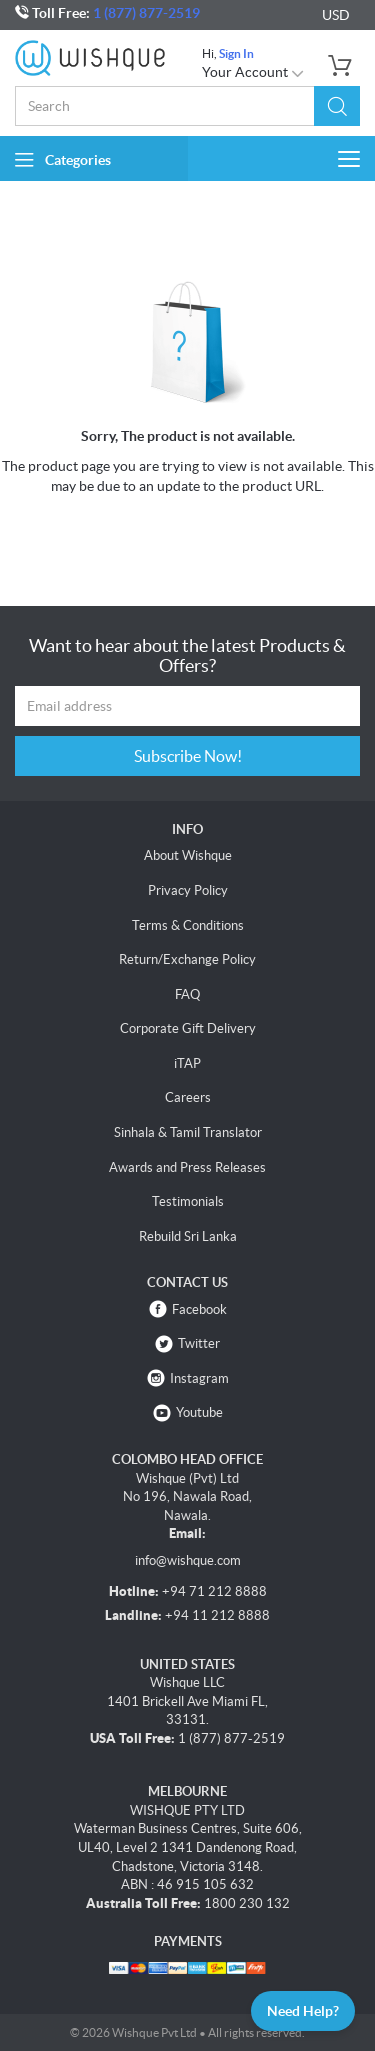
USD (336, 15)
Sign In (236, 53)
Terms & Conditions (188, 925)
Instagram (199, 1378)
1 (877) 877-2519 (146, 13)
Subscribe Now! (188, 756)
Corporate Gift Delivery (188, 1028)
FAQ (187, 994)
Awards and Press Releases (187, 1167)
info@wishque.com (188, 1560)
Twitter (199, 1343)
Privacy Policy (188, 890)
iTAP (187, 1063)
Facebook (199, 1309)
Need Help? (303, 2011)
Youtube (199, 1412)
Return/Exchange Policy (187, 959)
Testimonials (188, 1201)
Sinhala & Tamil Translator (188, 1132)
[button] (337, 106)
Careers (188, 1097)
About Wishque (188, 855)
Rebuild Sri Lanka (188, 1236)
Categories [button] (63, 159)
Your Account (253, 72)
